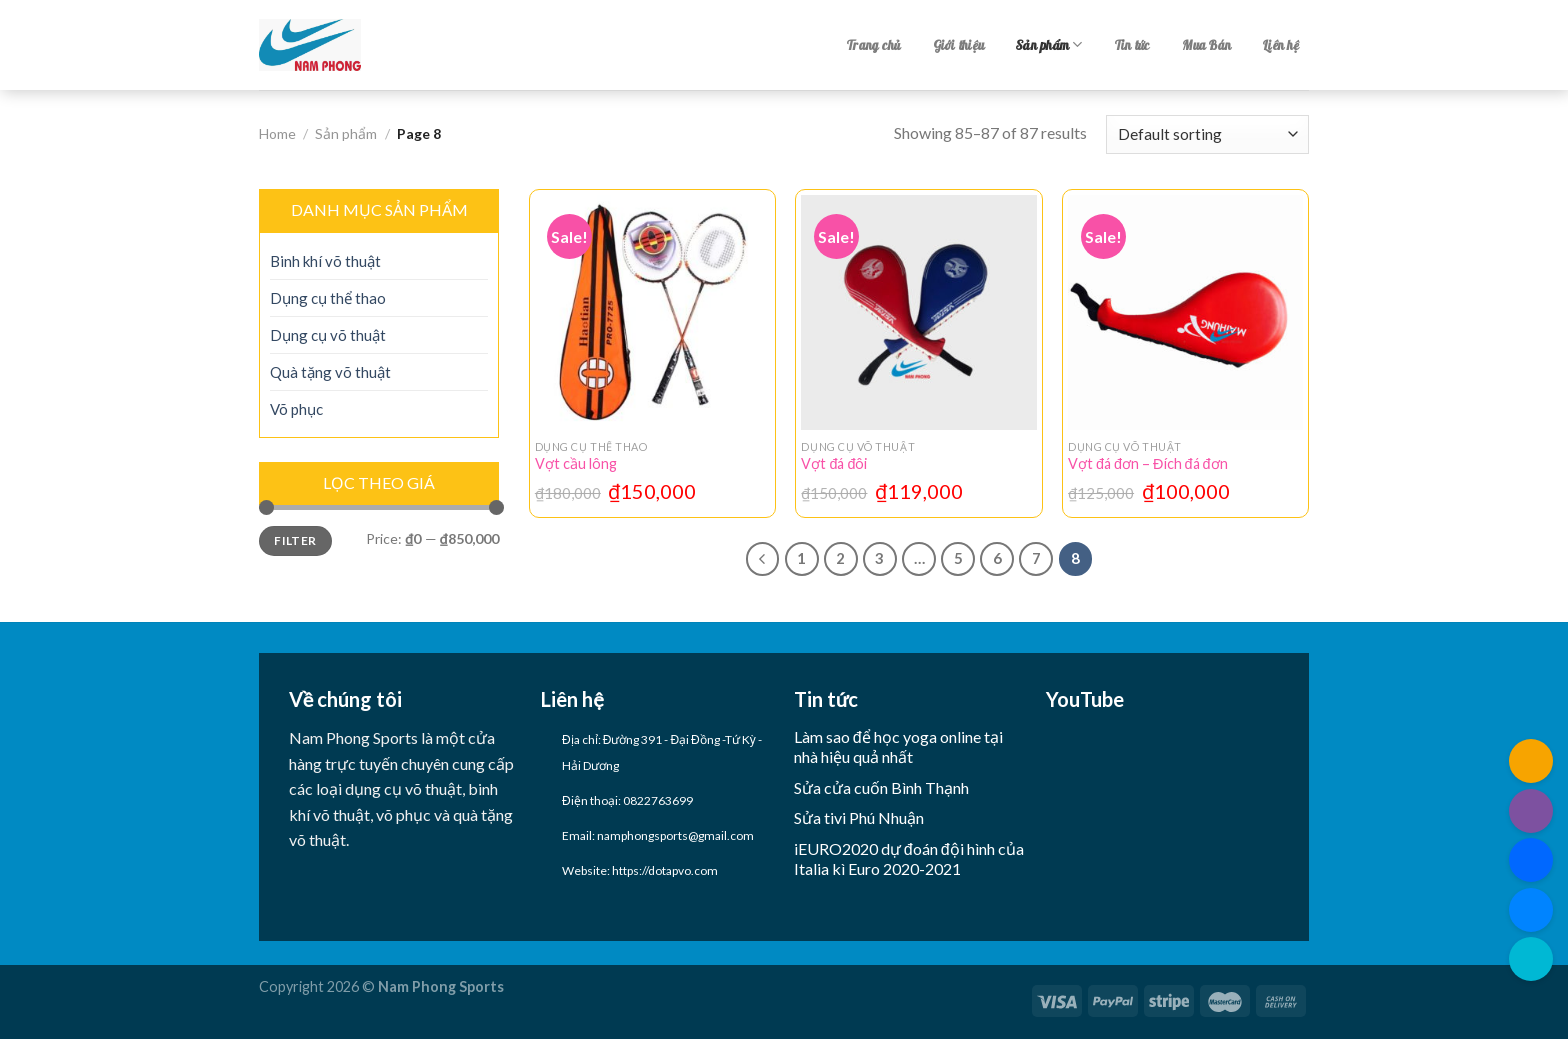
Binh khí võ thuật (325, 261)
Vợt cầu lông (576, 463)
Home (277, 133)
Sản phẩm (1049, 44)
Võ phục (296, 409)
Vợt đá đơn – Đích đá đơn (1147, 463)
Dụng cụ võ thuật (328, 335)
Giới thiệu (959, 45)
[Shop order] (1207, 134)
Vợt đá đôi (834, 463)
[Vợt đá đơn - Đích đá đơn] (1185, 312)
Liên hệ (1281, 45)
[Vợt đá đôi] (918, 312)
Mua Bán (1206, 45)
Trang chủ (873, 45)
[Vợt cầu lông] (652, 312)
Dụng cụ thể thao (328, 298)
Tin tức (1133, 45)
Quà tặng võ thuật (330, 372)
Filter (295, 540)
